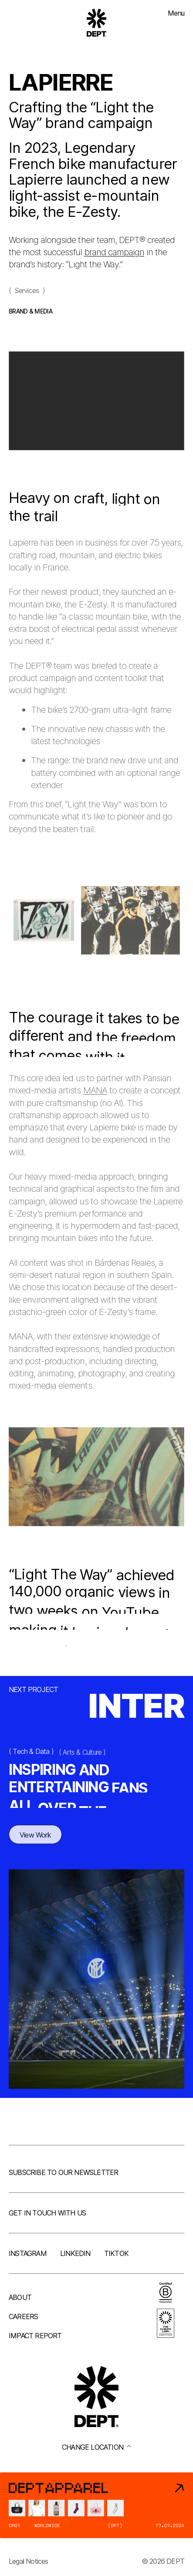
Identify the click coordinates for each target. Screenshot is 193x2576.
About (20, 2297)
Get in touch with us (47, 2212)
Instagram (28, 2253)
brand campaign (114, 251)
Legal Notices (28, 2561)
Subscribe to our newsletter (63, 2172)
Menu (176, 13)
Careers (23, 2316)
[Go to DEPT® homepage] (97, 23)
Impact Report (35, 2335)
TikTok (116, 2253)
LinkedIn (75, 2253)
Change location (96, 2447)
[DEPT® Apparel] (96, 2505)
